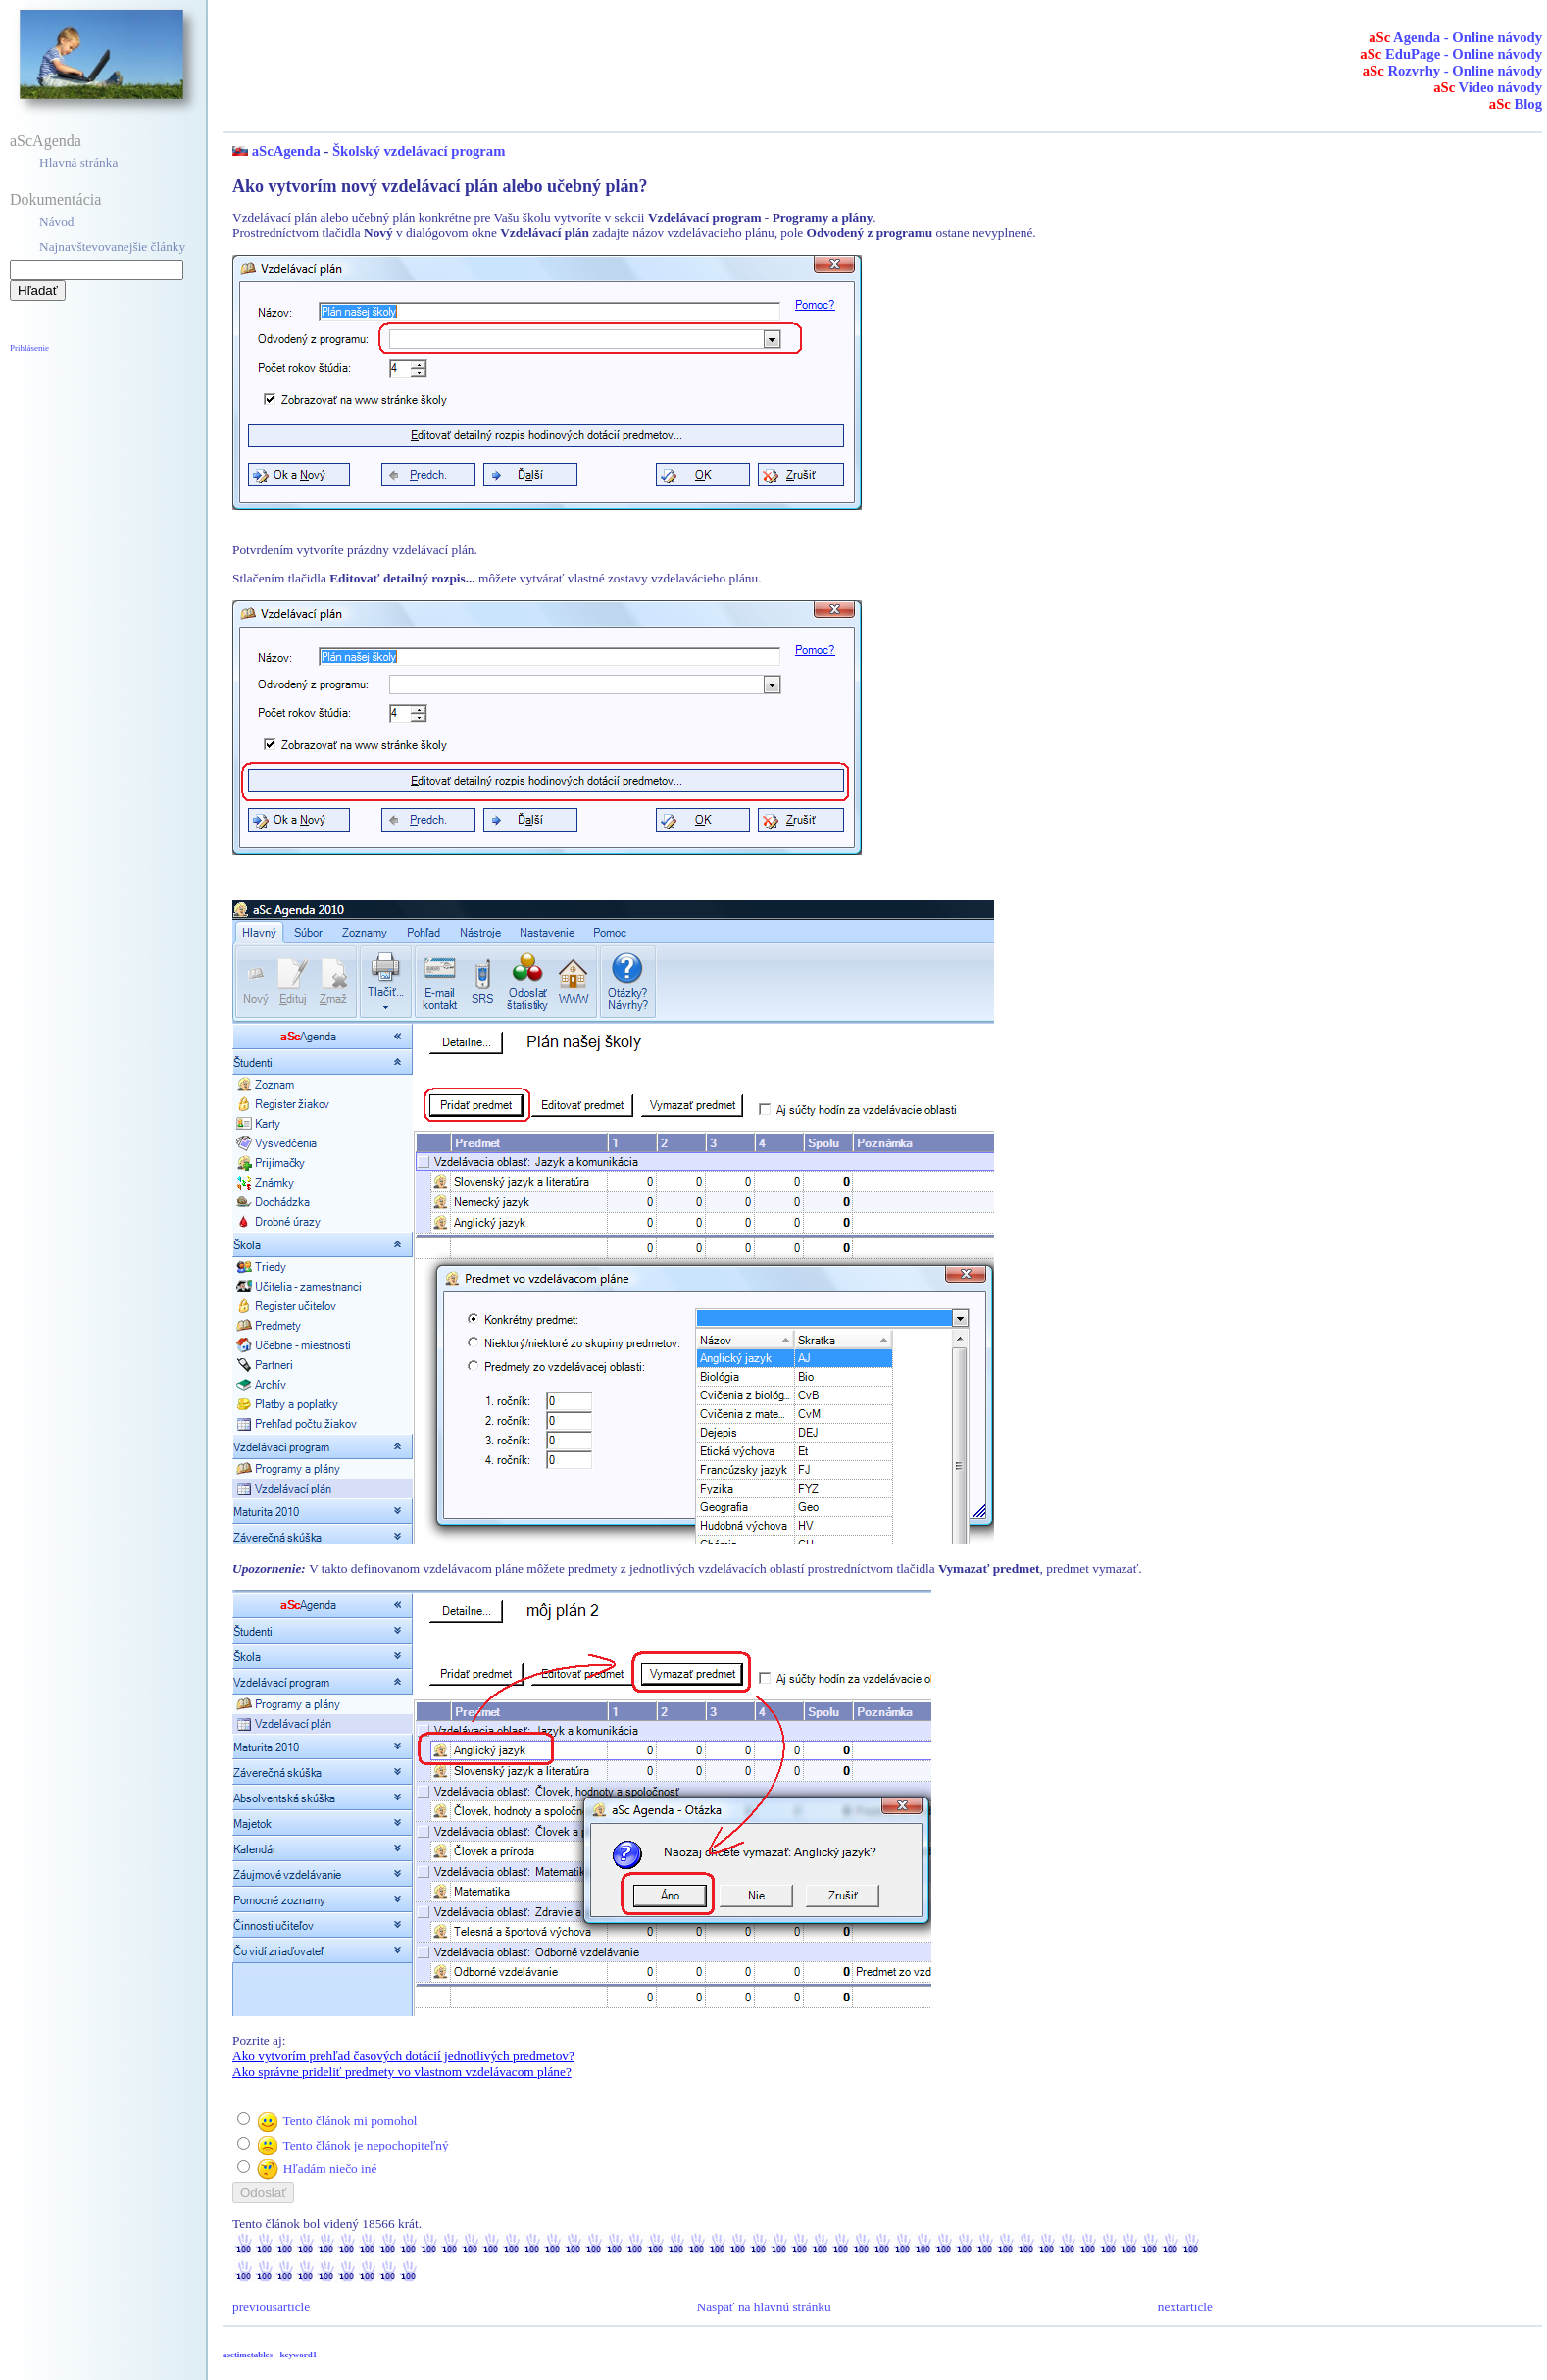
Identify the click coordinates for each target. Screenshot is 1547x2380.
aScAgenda (45, 140)
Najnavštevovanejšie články (112, 246)
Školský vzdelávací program (418, 151)
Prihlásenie (29, 348)
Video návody (1487, 87)
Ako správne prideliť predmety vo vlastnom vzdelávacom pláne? (402, 2071)
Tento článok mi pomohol (349, 2120)
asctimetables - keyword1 (270, 2354)
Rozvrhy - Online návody (1452, 70)
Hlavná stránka (78, 162)
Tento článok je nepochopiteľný (365, 2145)
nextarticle (1185, 2307)
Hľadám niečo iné (330, 2168)
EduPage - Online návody (1451, 54)
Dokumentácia (55, 199)
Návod (57, 221)
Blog (1515, 104)
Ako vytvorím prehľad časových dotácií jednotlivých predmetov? (403, 2056)
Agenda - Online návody (1455, 37)
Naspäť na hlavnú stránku (764, 2307)
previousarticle (271, 2307)
